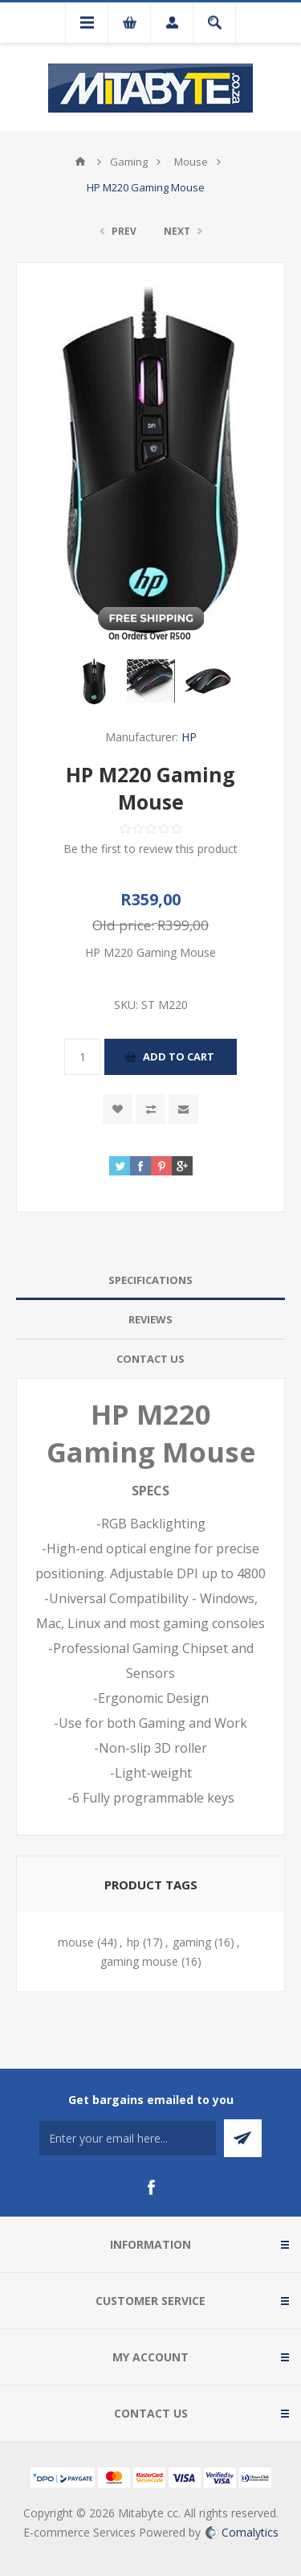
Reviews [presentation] (150, 1319)
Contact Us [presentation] (150, 1359)
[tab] (150, 1280)
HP (189, 736)
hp (133, 1942)
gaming (192, 1942)
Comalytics (242, 2532)
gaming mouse (139, 1961)
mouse (76, 1942)
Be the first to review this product (150, 848)
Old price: (123, 925)
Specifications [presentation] (150, 1280)
